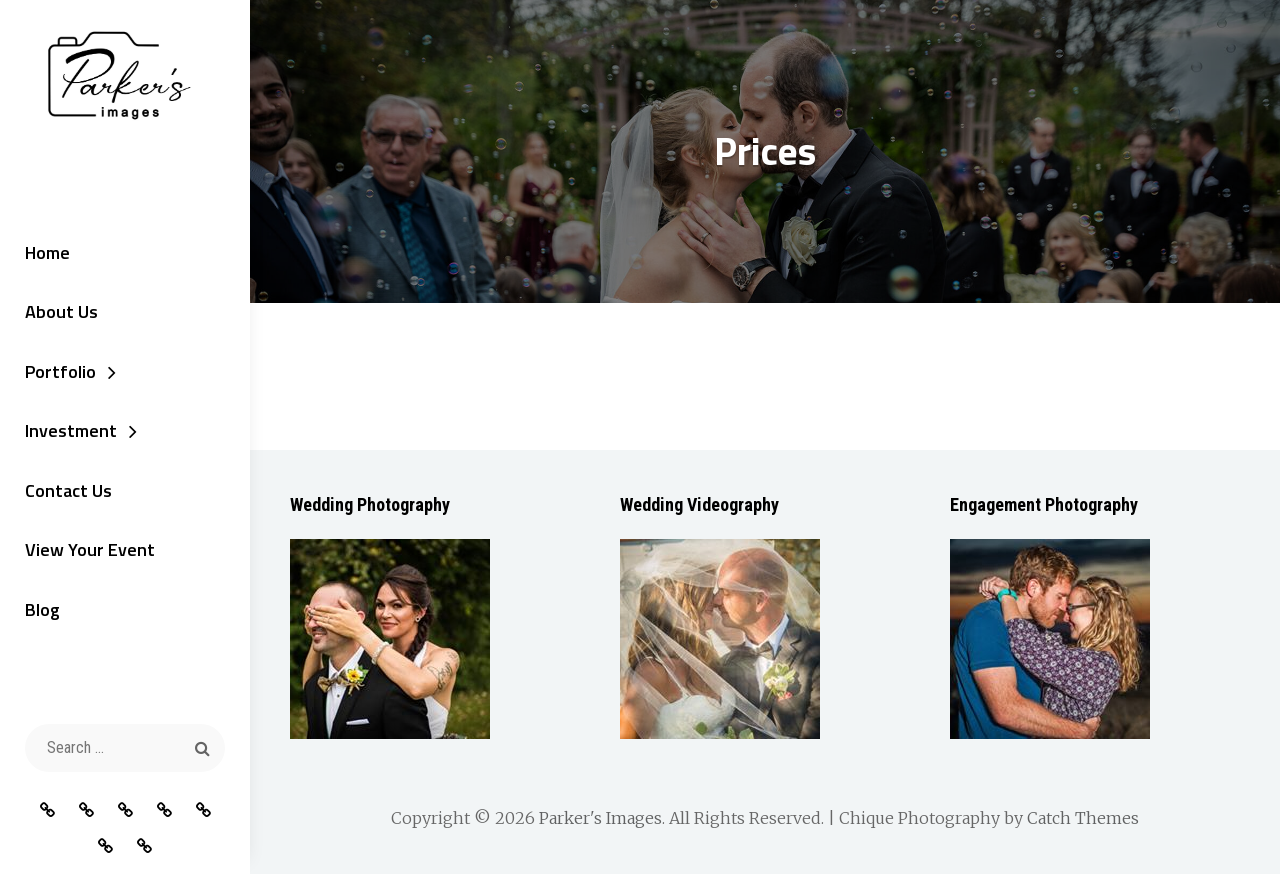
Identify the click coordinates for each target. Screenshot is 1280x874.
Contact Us (68, 490)
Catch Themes (1083, 818)
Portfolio (60, 371)
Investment (71, 430)
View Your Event (90, 549)
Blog (42, 609)
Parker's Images (600, 818)
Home (47, 252)
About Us (61, 311)
